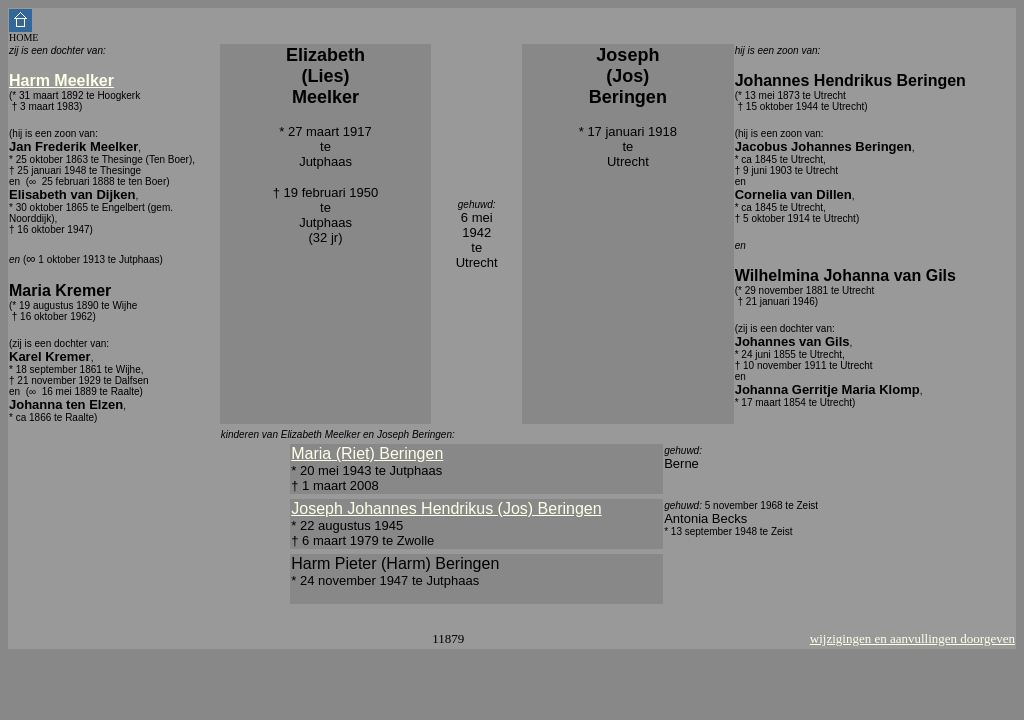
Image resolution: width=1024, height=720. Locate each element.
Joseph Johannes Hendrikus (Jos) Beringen (446, 508)
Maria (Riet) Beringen (367, 453)
